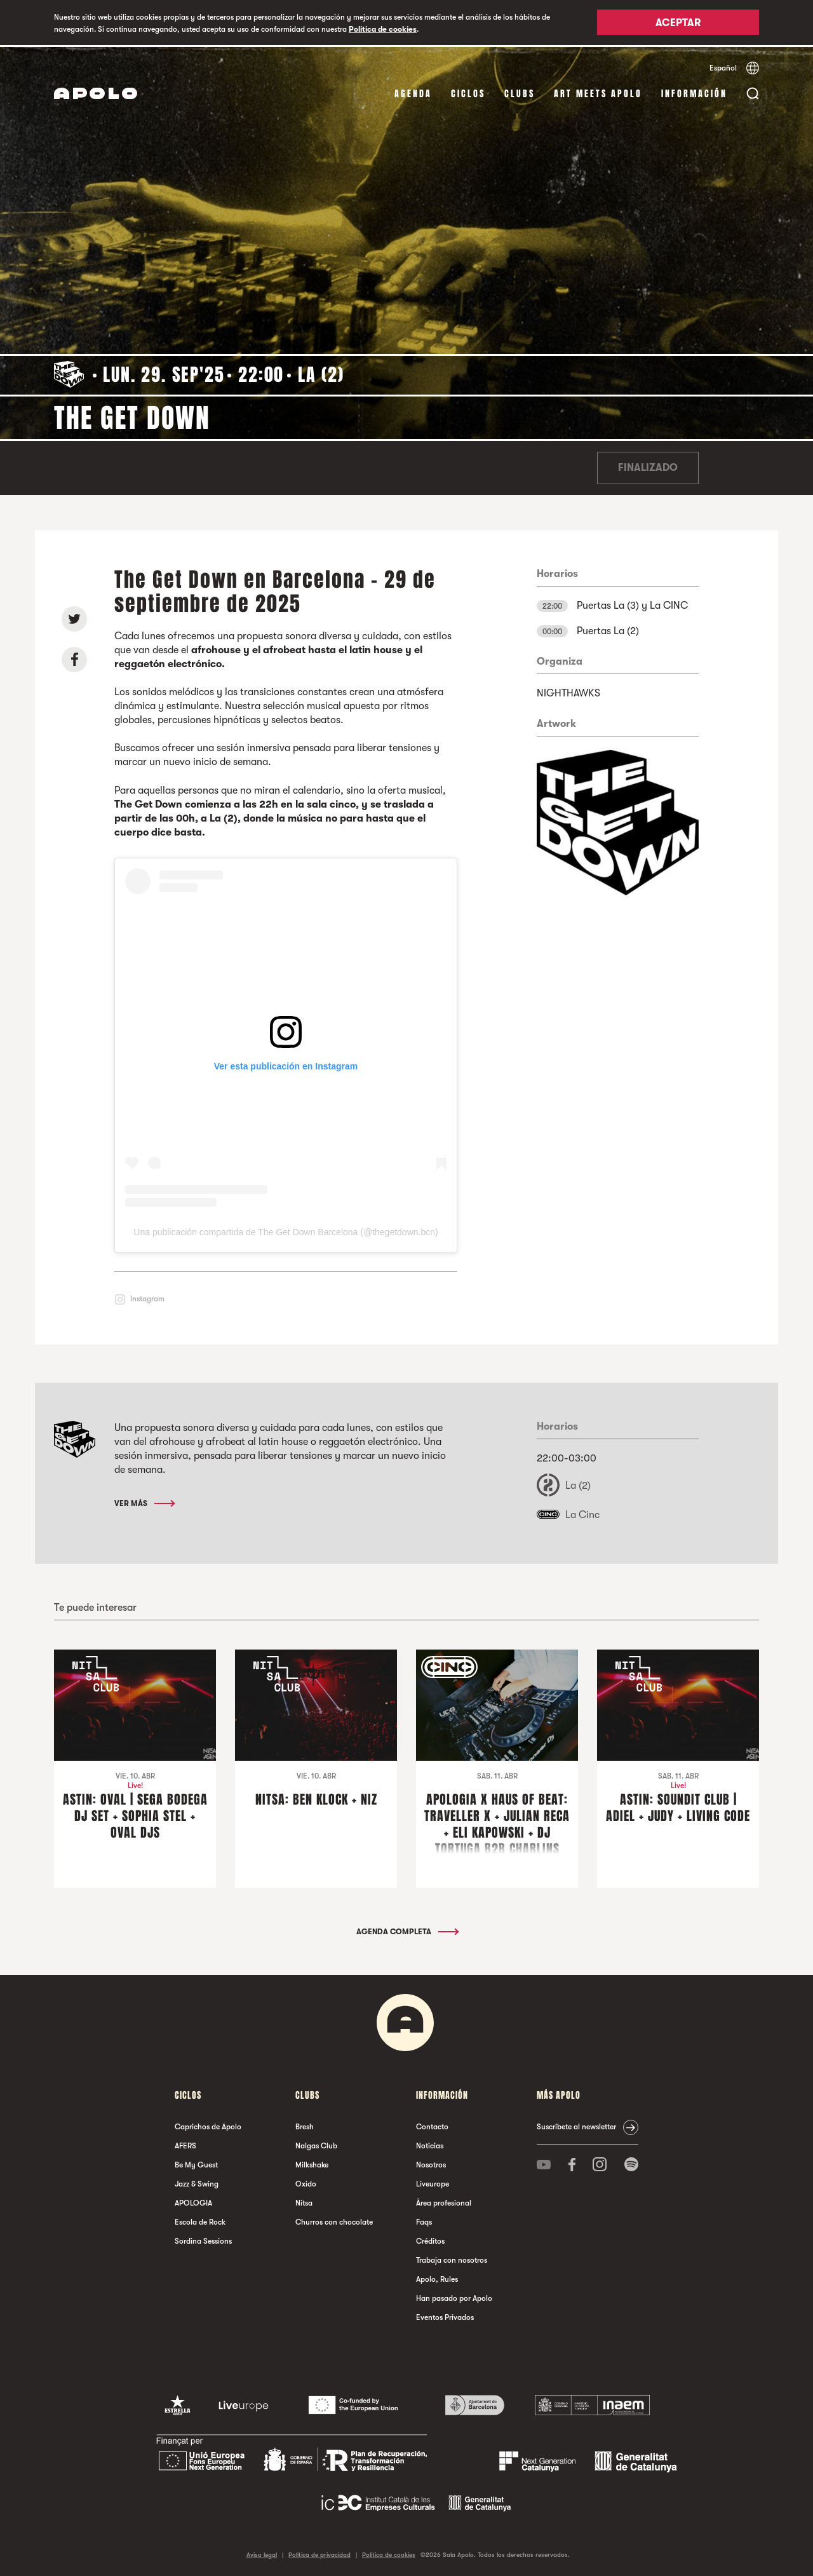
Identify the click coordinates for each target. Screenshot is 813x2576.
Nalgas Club (316, 2144)
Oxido (305, 2182)
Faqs (424, 2220)
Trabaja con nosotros (451, 2258)
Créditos (430, 2239)
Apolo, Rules (437, 2278)
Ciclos (468, 91)
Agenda (413, 91)
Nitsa (303, 2201)
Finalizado (648, 466)
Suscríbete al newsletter (576, 2125)
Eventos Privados (445, 2316)
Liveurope (432, 2182)
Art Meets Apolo (598, 91)
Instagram (147, 1297)
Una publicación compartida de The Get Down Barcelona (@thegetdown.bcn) (285, 1231)
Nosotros (431, 2163)
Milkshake (311, 2163)
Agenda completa (406, 1930)
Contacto (432, 2125)
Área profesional (443, 2201)
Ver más (143, 1502)
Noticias (429, 2144)
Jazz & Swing (196, 2182)
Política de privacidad (319, 2553)
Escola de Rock (200, 2220)
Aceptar (678, 23)
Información (694, 91)
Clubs (519, 91)
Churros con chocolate (334, 2220)
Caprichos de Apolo (208, 2125)
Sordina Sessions (203, 2239)
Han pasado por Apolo (454, 2297)
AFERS (185, 2144)
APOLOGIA (193, 2201)
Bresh (304, 2125)
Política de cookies (383, 29)
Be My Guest (196, 2163)
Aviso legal (261, 2553)
